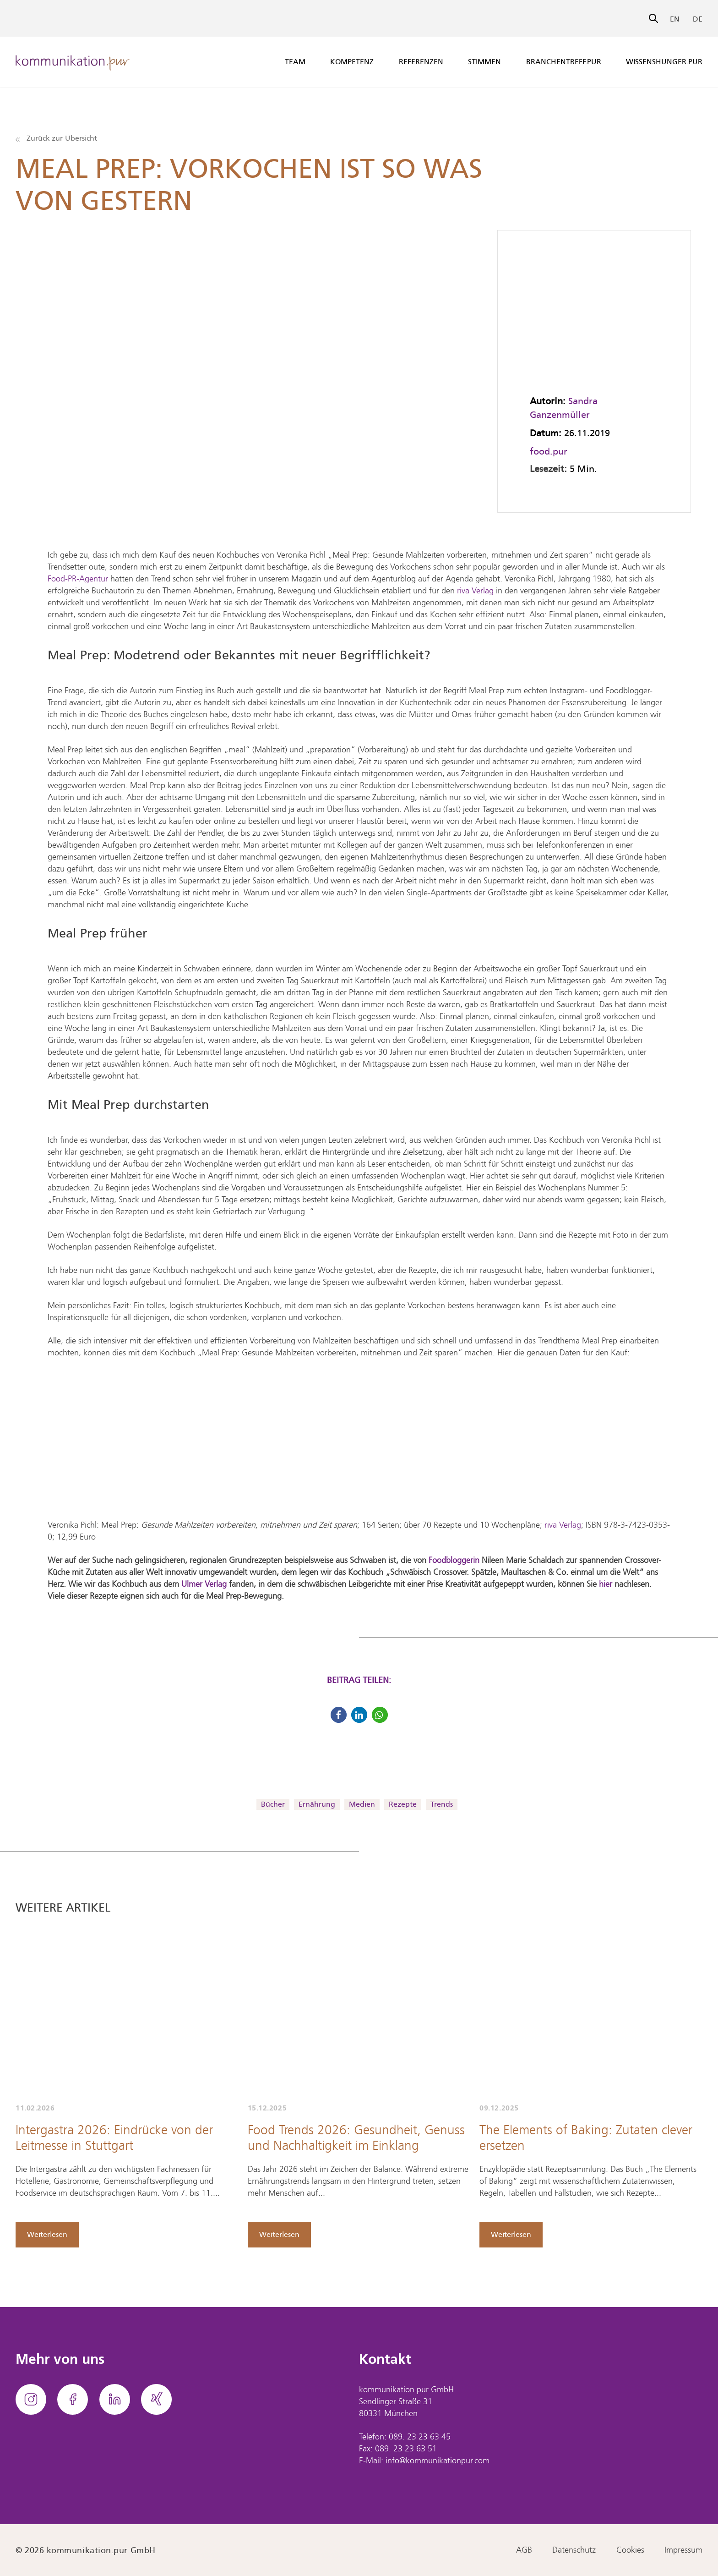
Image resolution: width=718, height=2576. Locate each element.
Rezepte (403, 1804)
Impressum (683, 2550)
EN (675, 19)
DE (697, 19)
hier (605, 1584)
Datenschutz (574, 2550)
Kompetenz (352, 61)
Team (295, 61)
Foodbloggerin (454, 1561)
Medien (362, 1804)
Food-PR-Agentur (78, 579)
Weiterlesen (47, 2234)
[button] (339, 1715)
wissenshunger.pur (664, 61)
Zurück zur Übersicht (56, 138)
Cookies (630, 2550)
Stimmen (484, 61)
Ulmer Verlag (204, 1584)
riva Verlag (475, 591)
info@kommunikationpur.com (438, 2461)
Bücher (273, 1804)
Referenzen (421, 61)
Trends (441, 1804)
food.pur (548, 451)
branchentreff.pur (563, 61)
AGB (524, 2550)
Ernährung (317, 1804)
